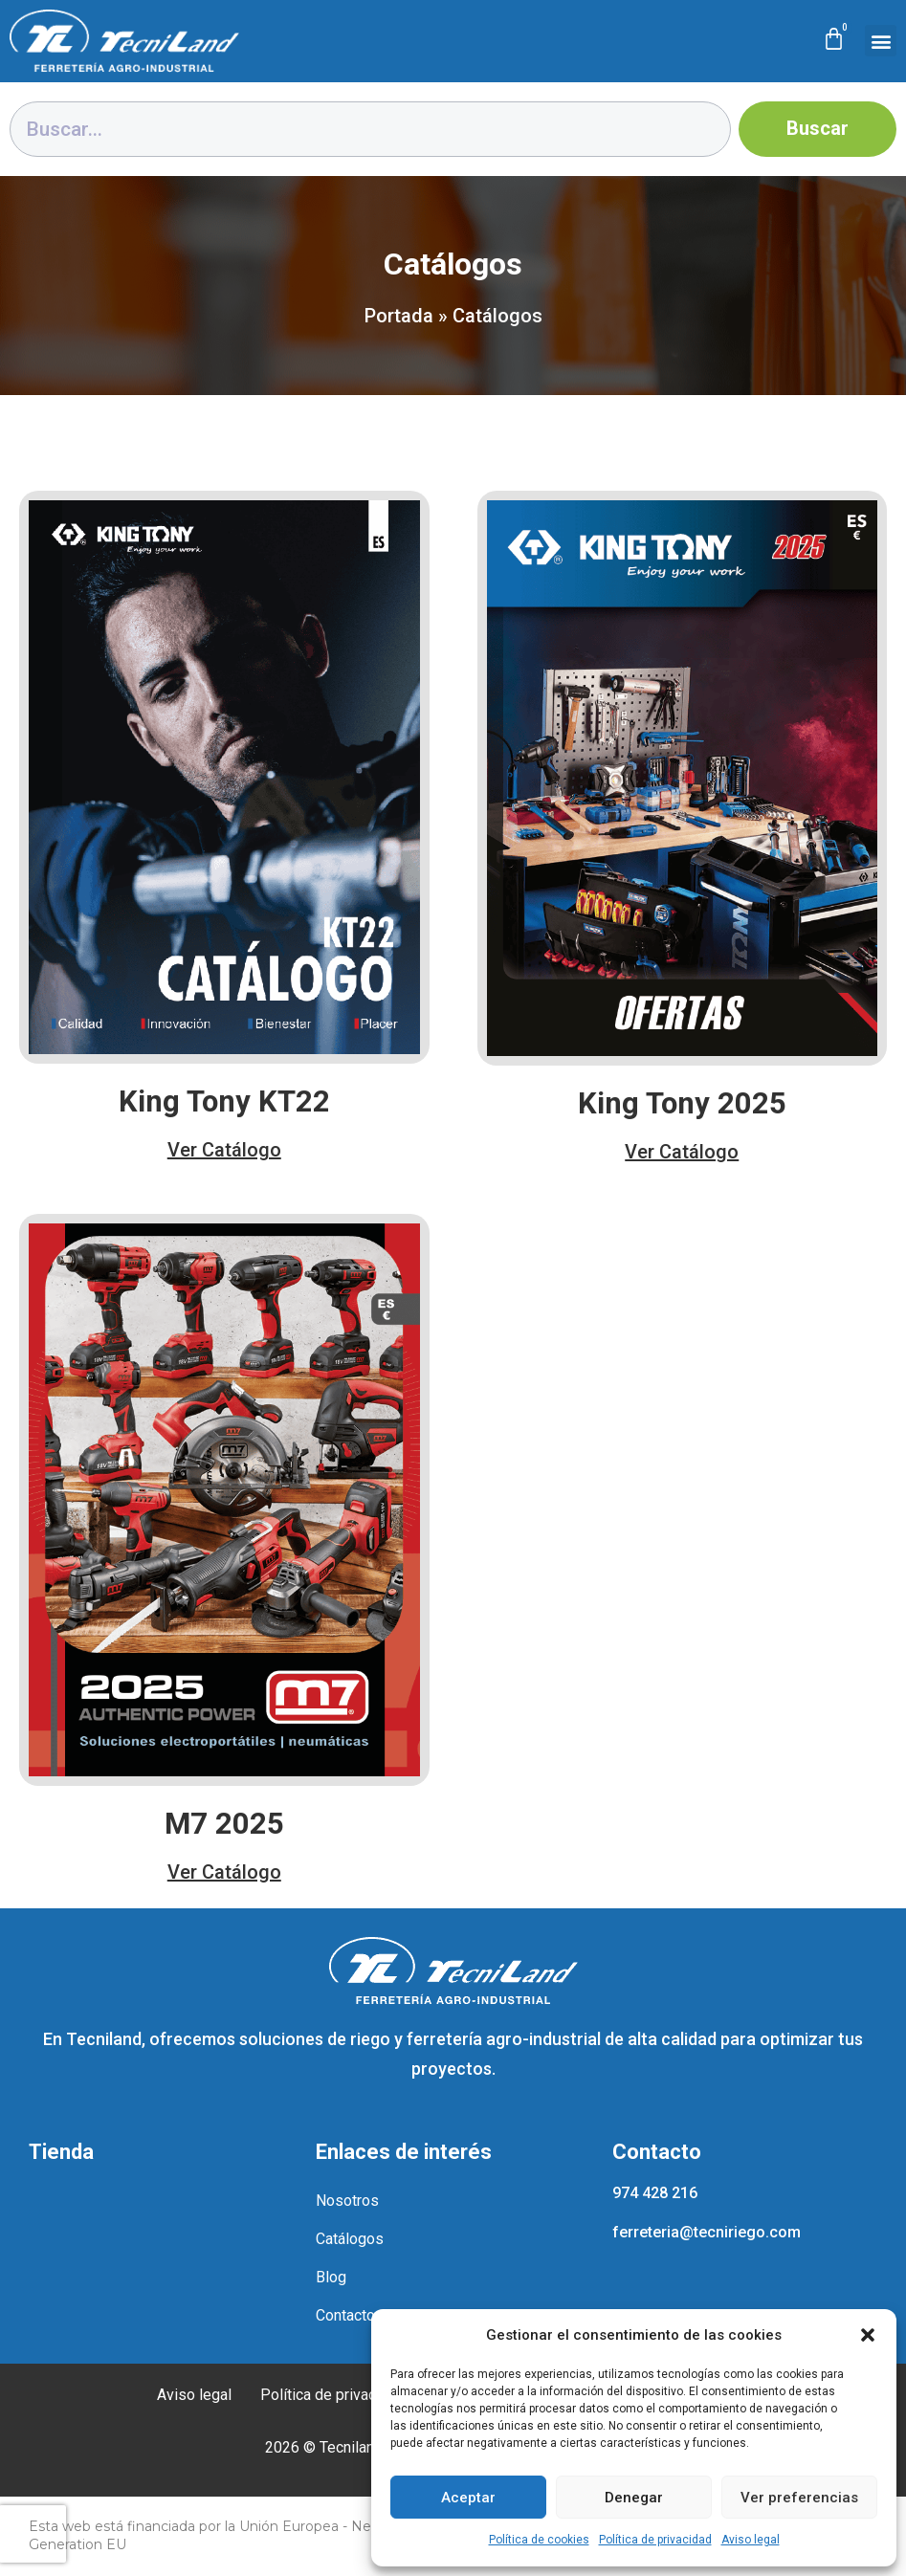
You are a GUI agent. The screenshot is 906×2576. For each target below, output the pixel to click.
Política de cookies (539, 2539)
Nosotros (347, 2200)
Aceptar (468, 2497)
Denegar (634, 2497)
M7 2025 (224, 1823)
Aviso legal (750, 2539)
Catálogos (350, 2239)
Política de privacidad (655, 2539)
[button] (867, 2335)
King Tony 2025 (682, 1103)
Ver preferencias (799, 2497)
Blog (331, 2277)
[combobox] (370, 129)
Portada (399, 315)
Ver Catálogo (224, 1149)
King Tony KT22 (224, 1101)
